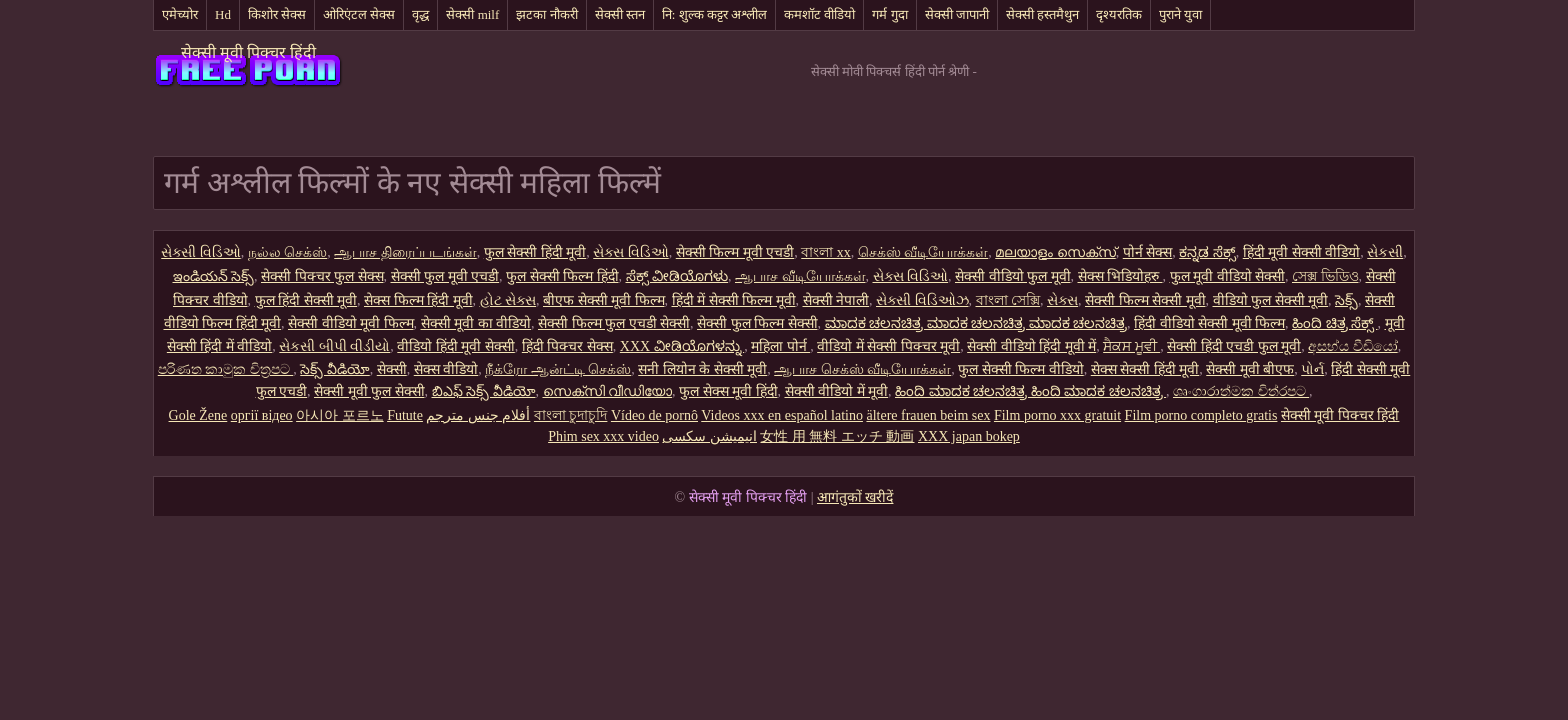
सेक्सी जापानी (957, 14)
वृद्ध (420, 14)
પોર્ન (1312, 369)
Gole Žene (198, 415)
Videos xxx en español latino (782, 415)
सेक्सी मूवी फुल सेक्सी (369, 391)
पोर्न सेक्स (1148, 252)
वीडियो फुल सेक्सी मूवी (1271, 300)
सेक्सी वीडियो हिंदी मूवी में (1031, 346)
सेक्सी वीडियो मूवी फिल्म (351, 323)
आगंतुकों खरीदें (855, 497)
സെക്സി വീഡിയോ (608, 391)
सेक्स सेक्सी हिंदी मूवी (1145, 369)
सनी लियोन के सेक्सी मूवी (702, 369)
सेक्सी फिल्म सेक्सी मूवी (1145, 300)
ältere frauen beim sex (928, 415)
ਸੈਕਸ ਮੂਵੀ (1131, 346)
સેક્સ (1062, 300)
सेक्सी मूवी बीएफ (1250, 369)
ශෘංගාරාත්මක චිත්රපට (1241, 391)
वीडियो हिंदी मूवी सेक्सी (456, 346)
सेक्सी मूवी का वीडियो (476, 323)
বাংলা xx (826, 252)
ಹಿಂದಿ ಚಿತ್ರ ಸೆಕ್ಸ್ (1335, 323)
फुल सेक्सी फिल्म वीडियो (1021, 369)
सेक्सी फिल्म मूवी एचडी (735, 252)
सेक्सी (392, 369)
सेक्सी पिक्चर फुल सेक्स (322, 276)
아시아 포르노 (340, 415)
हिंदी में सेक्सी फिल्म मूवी (734, 300)
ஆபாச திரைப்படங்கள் (405, 252)
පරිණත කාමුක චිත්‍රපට (226, 369)
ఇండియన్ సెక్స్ (214, 276)
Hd (223, 14)
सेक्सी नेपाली (836, 300)
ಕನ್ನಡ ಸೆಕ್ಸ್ (1207, 252)
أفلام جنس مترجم (478, 415)
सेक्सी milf (472, 14)
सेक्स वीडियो (446, 369)
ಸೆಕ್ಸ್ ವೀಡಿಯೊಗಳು (677, 276)
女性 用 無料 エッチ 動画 (837, 436)
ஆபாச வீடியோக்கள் (800, 276)
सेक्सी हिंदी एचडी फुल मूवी (1234, 346)
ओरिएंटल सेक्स (359, 14)
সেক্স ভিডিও (1325, 276)
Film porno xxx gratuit (1057, 415)
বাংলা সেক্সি (1008, 300)
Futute (405, 415)
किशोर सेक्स (277, 14)
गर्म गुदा (889, 14)
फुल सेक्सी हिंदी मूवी (535, 252)
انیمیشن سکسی (709, 436)
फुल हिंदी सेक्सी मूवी (306, 300)
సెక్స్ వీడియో (335, 369)
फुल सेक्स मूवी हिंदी (728, 391)
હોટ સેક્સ (508, 300)
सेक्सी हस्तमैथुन (1042, 14)
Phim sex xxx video (603, 436)
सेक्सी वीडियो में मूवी (837, 391)
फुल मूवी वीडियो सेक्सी (1228, 276)
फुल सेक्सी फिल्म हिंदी (562, 276)
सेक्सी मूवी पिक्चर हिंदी (248, 52)
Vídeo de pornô (654, 415)
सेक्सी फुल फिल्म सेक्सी (757, 323)
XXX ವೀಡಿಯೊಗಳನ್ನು (682, 346)
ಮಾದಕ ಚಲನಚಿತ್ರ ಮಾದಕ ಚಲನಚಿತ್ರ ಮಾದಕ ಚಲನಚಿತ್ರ (976, 323)
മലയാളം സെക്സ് (1055, 252)
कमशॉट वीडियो (819, 14)
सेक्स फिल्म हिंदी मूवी (418, 300)
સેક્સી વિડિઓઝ (922, 300)
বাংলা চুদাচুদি (571, 415)
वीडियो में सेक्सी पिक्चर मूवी (888, 346)
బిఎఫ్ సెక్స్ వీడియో (484, 391)
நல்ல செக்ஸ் (288, 252)
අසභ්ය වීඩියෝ (1353, 346)
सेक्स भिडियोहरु (1120, 276)
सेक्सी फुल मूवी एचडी (445, 276)
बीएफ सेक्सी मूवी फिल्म (604, 300)
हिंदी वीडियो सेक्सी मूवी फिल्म (1209, 323)
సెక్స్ (1346, 300)
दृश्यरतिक (1119, 14)
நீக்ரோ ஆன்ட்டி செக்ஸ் (558, 369)
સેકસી (1385, 252)
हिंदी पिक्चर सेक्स (567, 346)
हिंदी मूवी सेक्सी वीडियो (1302, 252)
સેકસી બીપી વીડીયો (334, 346)
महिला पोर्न (780, 346)
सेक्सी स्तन (620, 14)
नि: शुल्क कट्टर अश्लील (714, 14)
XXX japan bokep (969, 436)
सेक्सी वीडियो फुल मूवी (1013, 276)
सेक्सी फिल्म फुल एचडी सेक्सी (614, 323)
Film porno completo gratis (1201, 415)
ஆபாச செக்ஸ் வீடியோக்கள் (862, 369)
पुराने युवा (1180, 14)
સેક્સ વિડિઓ (631, 252)
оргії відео (262, 415)
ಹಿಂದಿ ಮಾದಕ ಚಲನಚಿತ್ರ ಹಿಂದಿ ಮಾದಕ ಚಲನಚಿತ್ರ (1030, 391)
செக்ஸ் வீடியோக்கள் (923, 252)
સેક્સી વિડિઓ (201, 252)
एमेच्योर (180, 14)
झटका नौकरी (546, 14)
